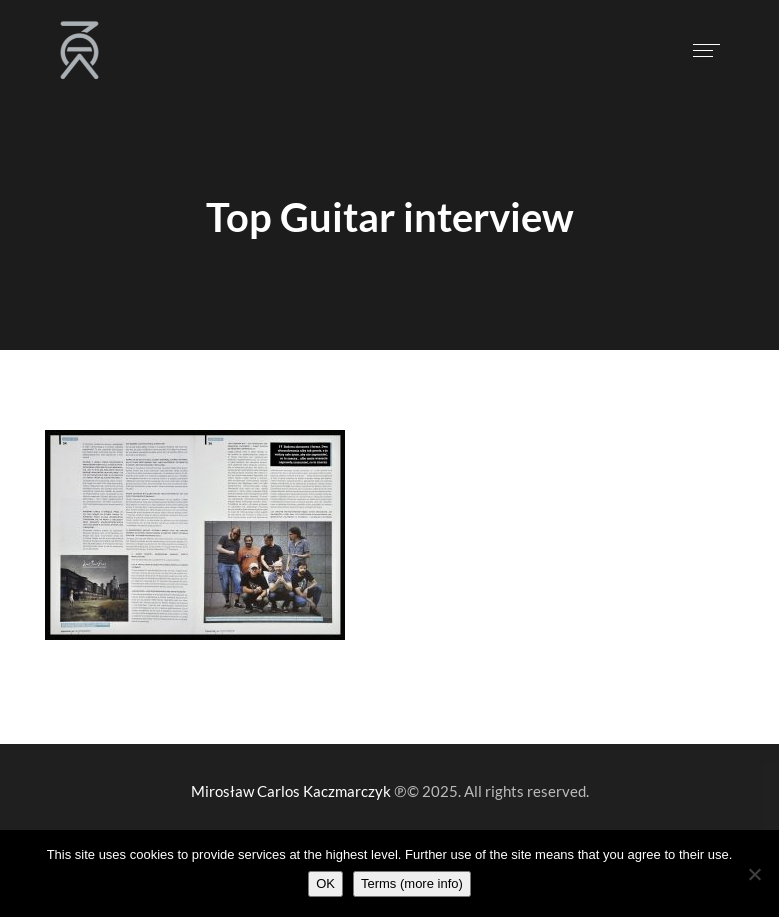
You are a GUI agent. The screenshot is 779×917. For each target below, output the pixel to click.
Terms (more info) (412, 883)
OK (325, 883)
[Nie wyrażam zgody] (754, 874)
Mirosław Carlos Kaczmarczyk (291, 791)
